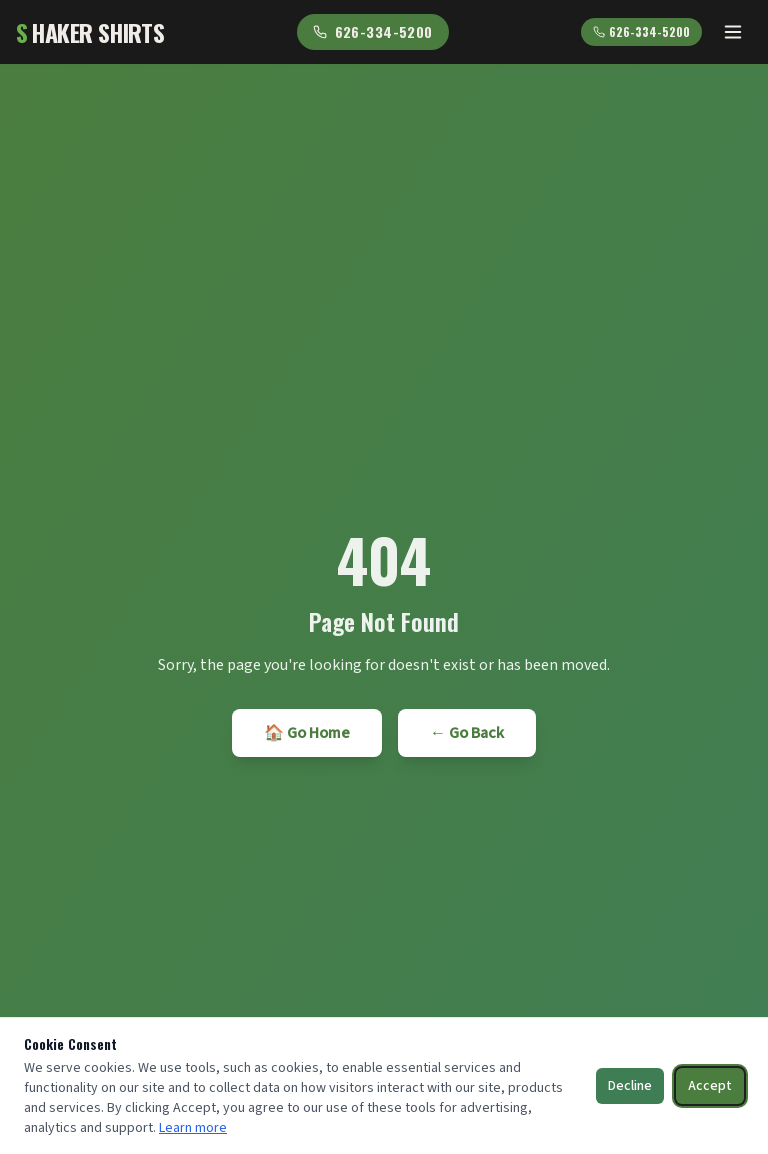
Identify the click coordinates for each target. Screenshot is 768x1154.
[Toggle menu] (733, 32)
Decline (630, 1086)
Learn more (193, 1128)
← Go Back (467, 733)
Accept (710, 1086)
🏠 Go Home (307, 733)
